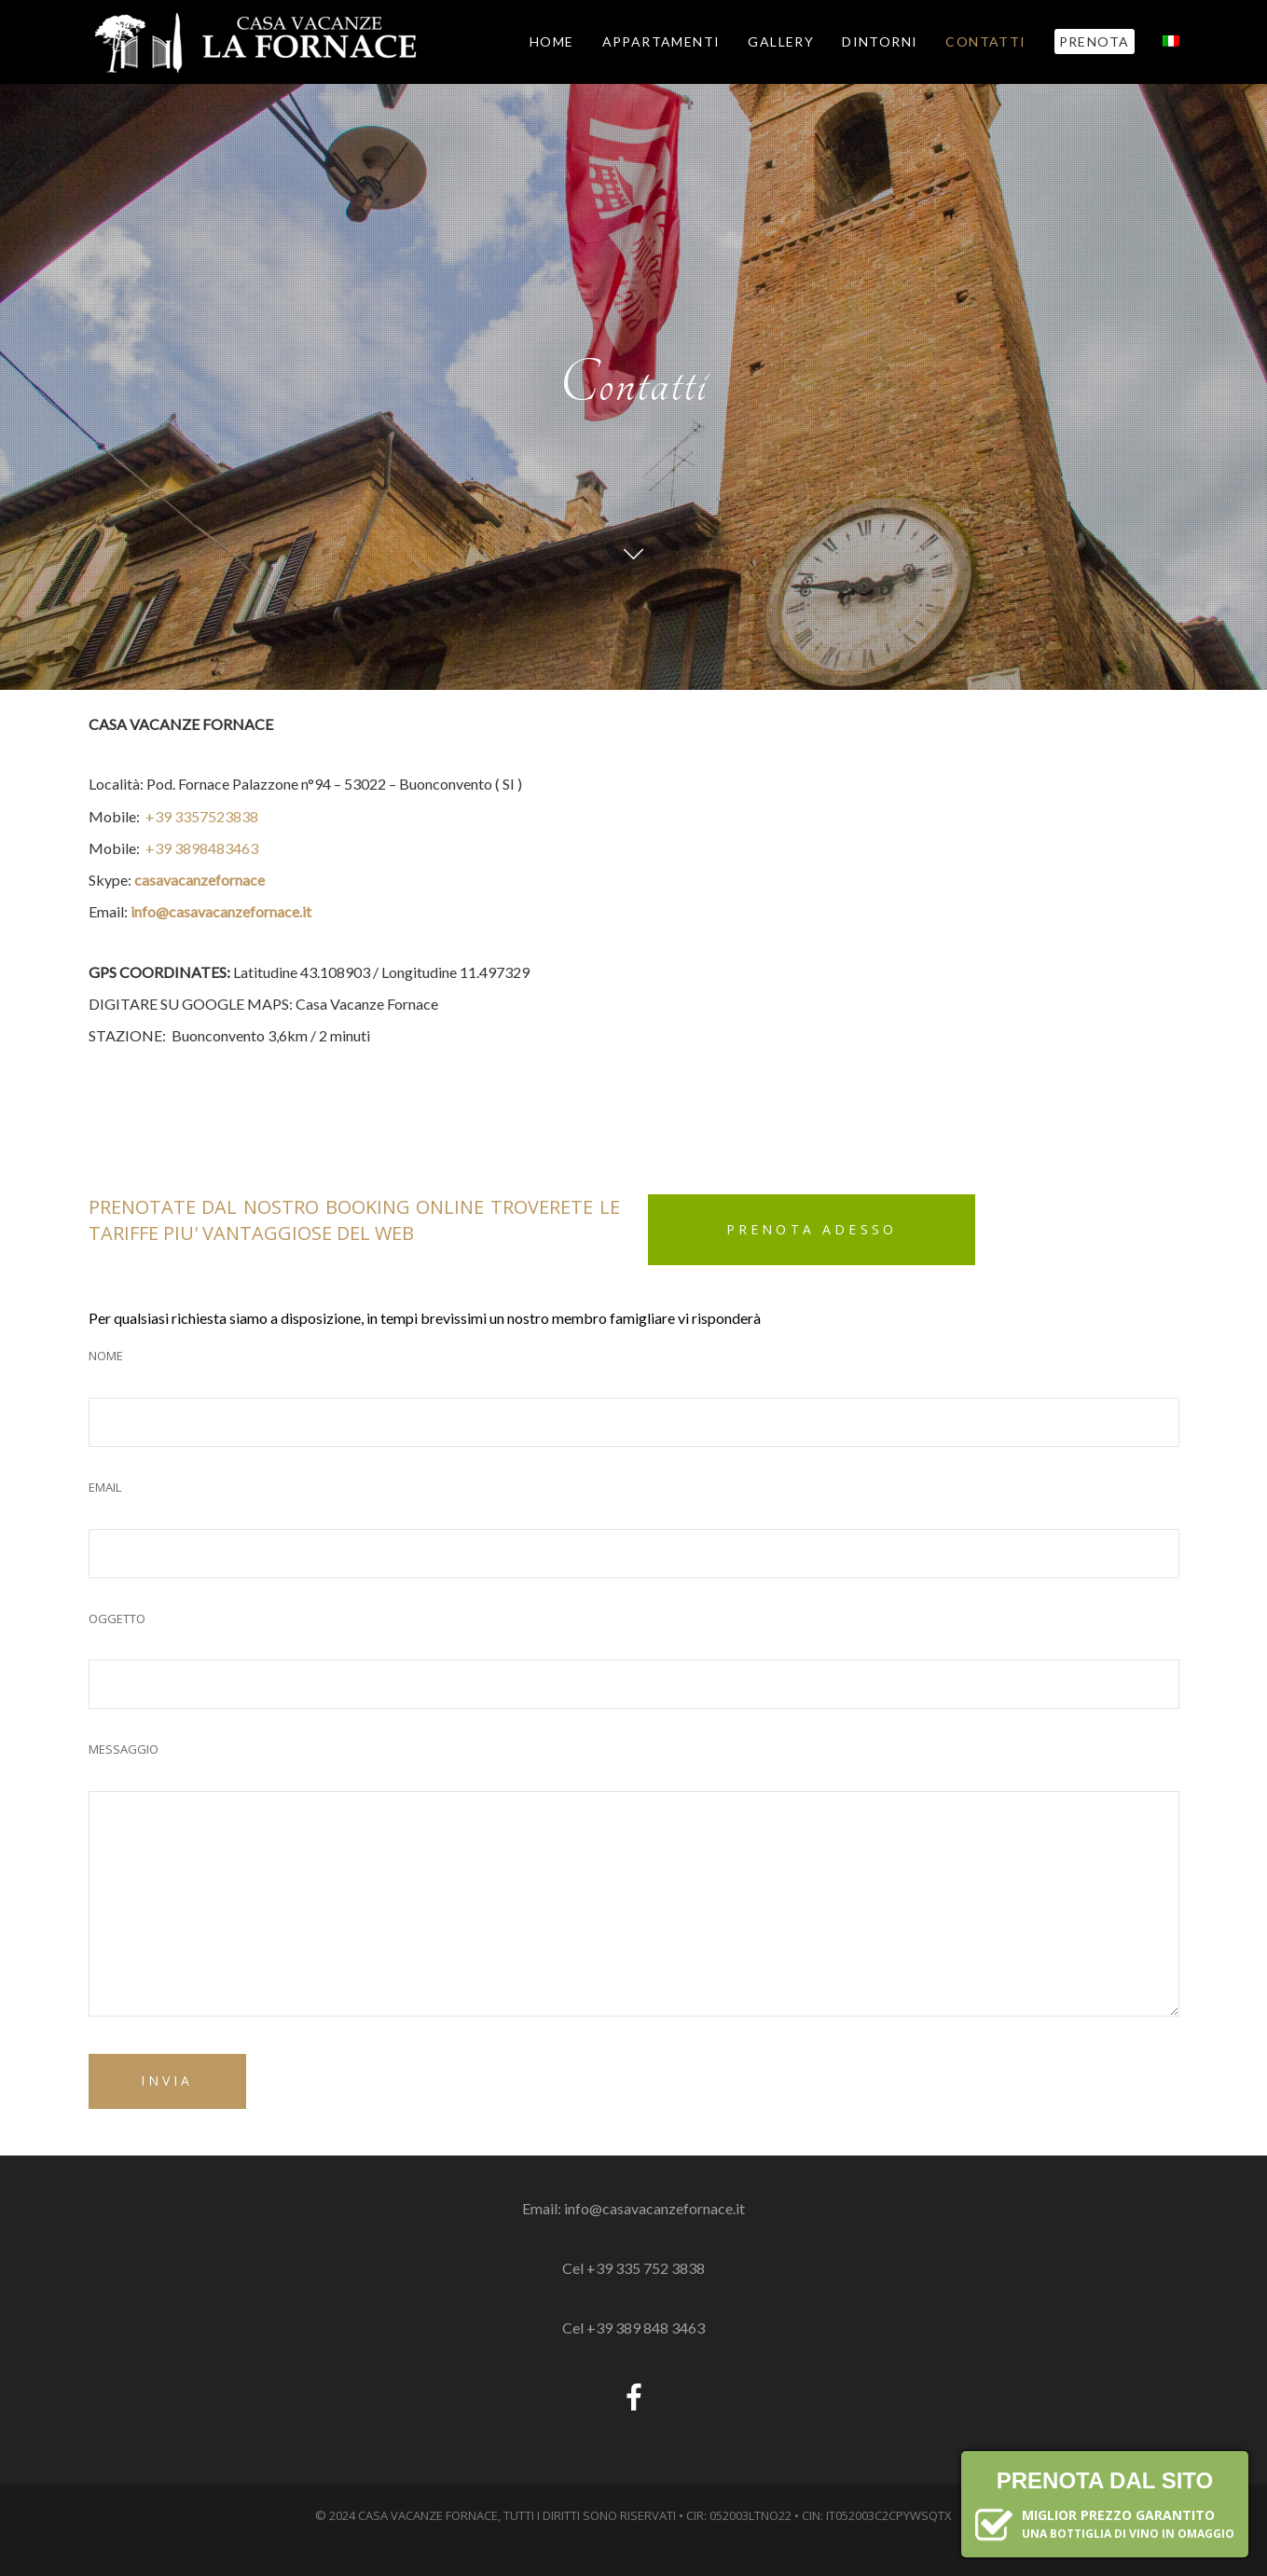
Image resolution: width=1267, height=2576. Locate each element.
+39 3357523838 (201, 816)
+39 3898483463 (201, 848)
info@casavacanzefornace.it (221, 911)
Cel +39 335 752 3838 (633, 2268)
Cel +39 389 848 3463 (633, 2327)
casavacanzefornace (199, 880)
